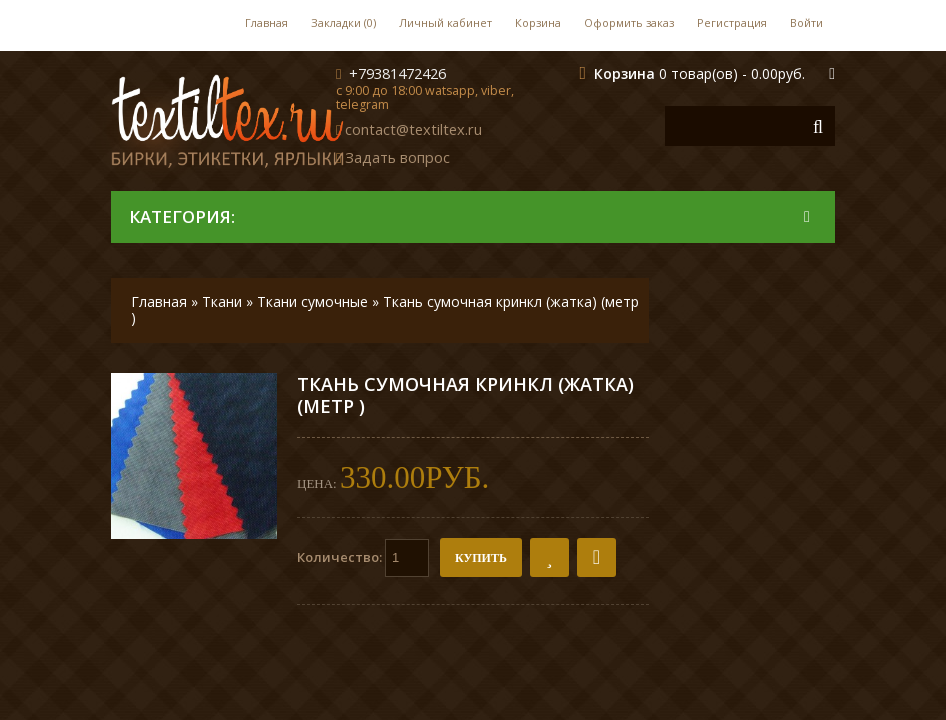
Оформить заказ (629, 22)
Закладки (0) (343, 22)
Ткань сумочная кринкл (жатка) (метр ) (385, 309)
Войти (806, 22)
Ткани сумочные (312, 301)
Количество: (363, 558)
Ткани (222, 301)
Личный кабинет (445, 22)
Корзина (538, 22)
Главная (266, 22)
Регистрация (732, 22)
